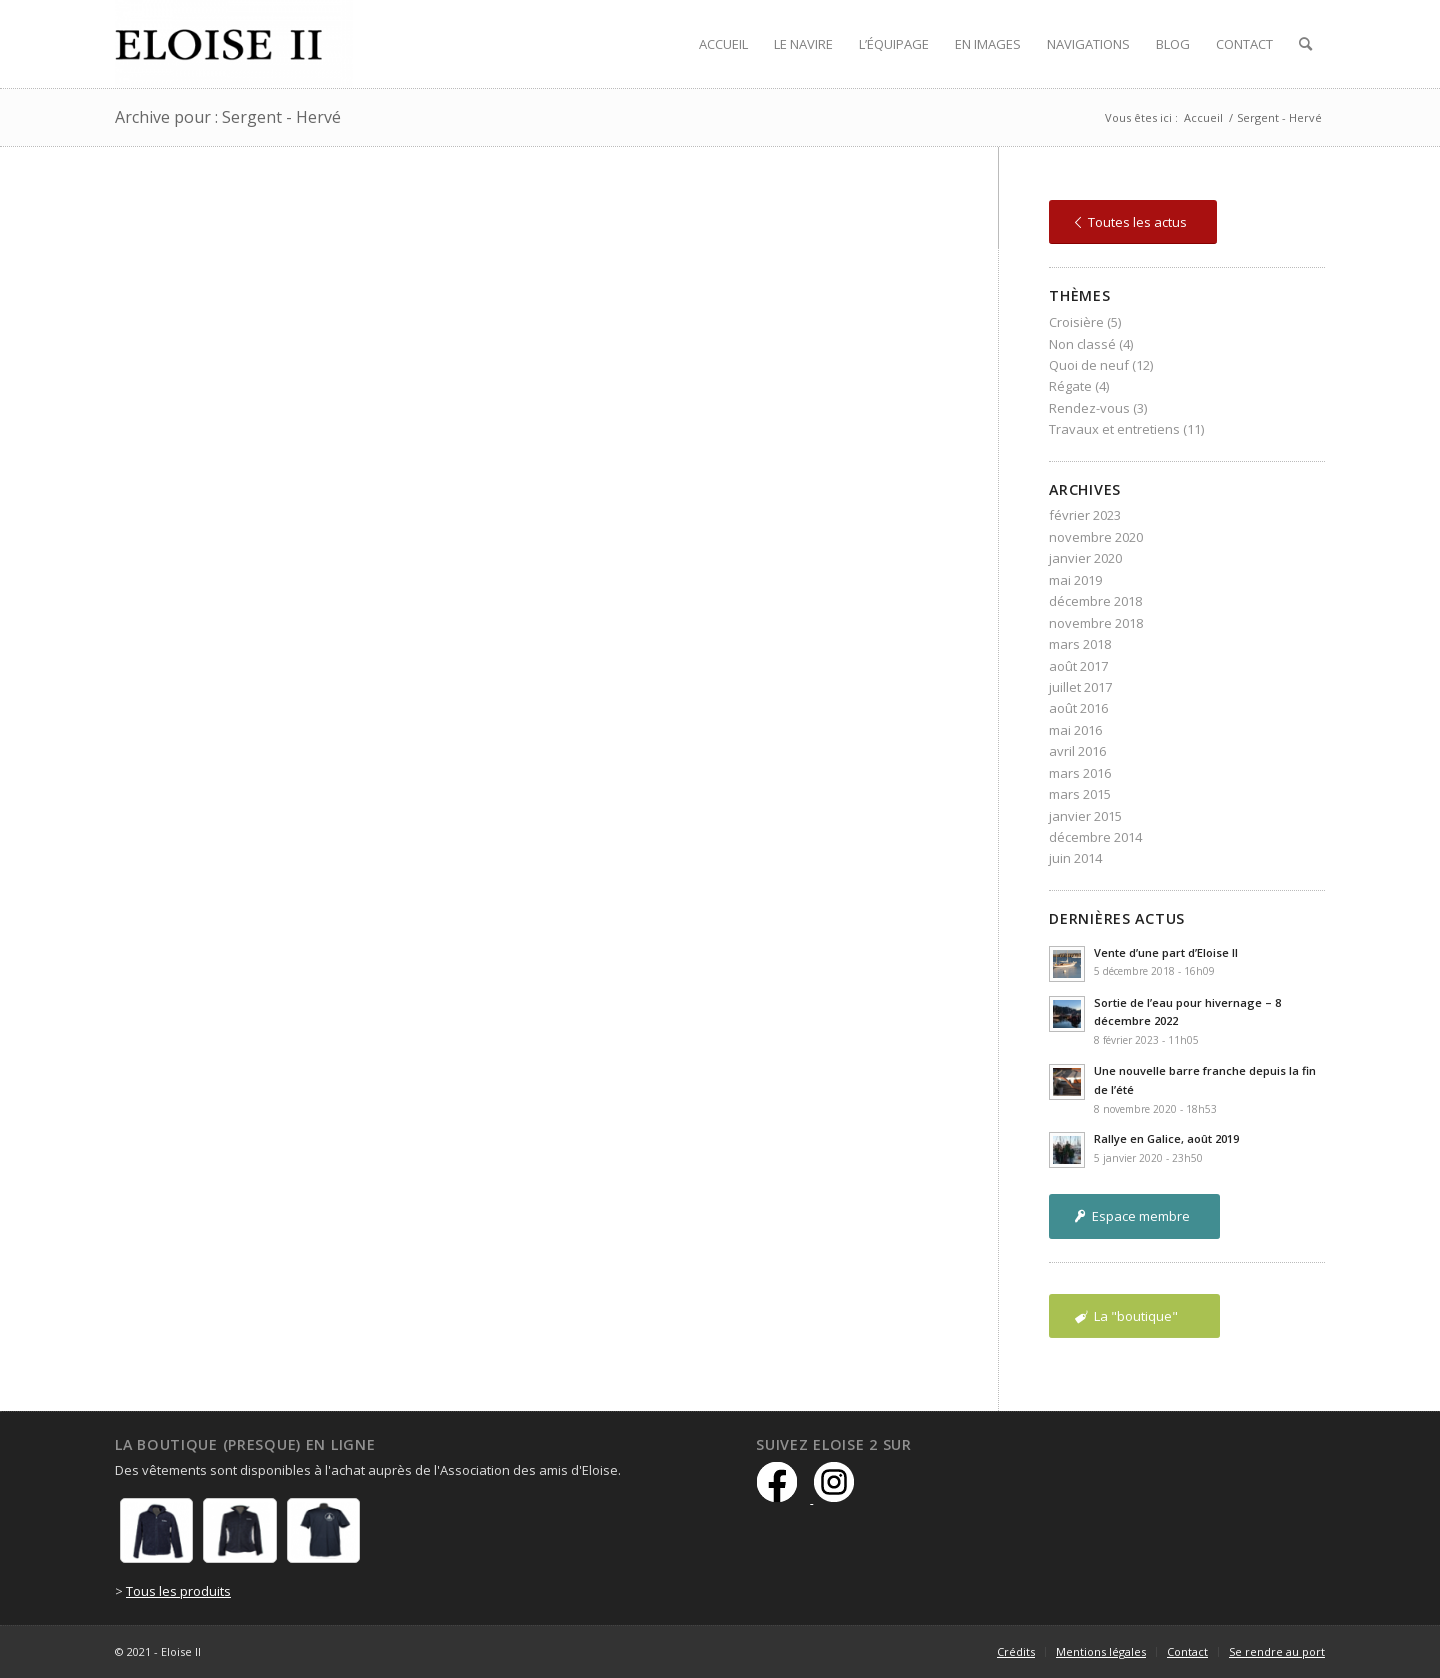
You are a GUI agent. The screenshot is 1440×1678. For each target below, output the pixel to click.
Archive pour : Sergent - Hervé (228, 117)
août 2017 (1078, 666)
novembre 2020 (1096, 537)
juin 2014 (1075, 858)
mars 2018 (1080, 644)
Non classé (1082, 344)
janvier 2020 (1085, 558)
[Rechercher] (1305, 44)
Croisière (1076, 322)
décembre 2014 (1095, 837)
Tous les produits (178, 1591)
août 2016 (1078, 708)
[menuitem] (723, 44)
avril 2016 (1077, 751)
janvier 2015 (1085, 816)
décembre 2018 (1095, 601)
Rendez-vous (1089, 408)
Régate (1070, 386)
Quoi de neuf (1089, 365)
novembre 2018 (1096, 623)
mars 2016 (1080, 773)
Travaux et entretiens (1114, 429)
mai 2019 (1075, 580)
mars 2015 (1080, 794)
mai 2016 (1075, 730)
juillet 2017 (1080, 687)
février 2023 (1085, 515)
